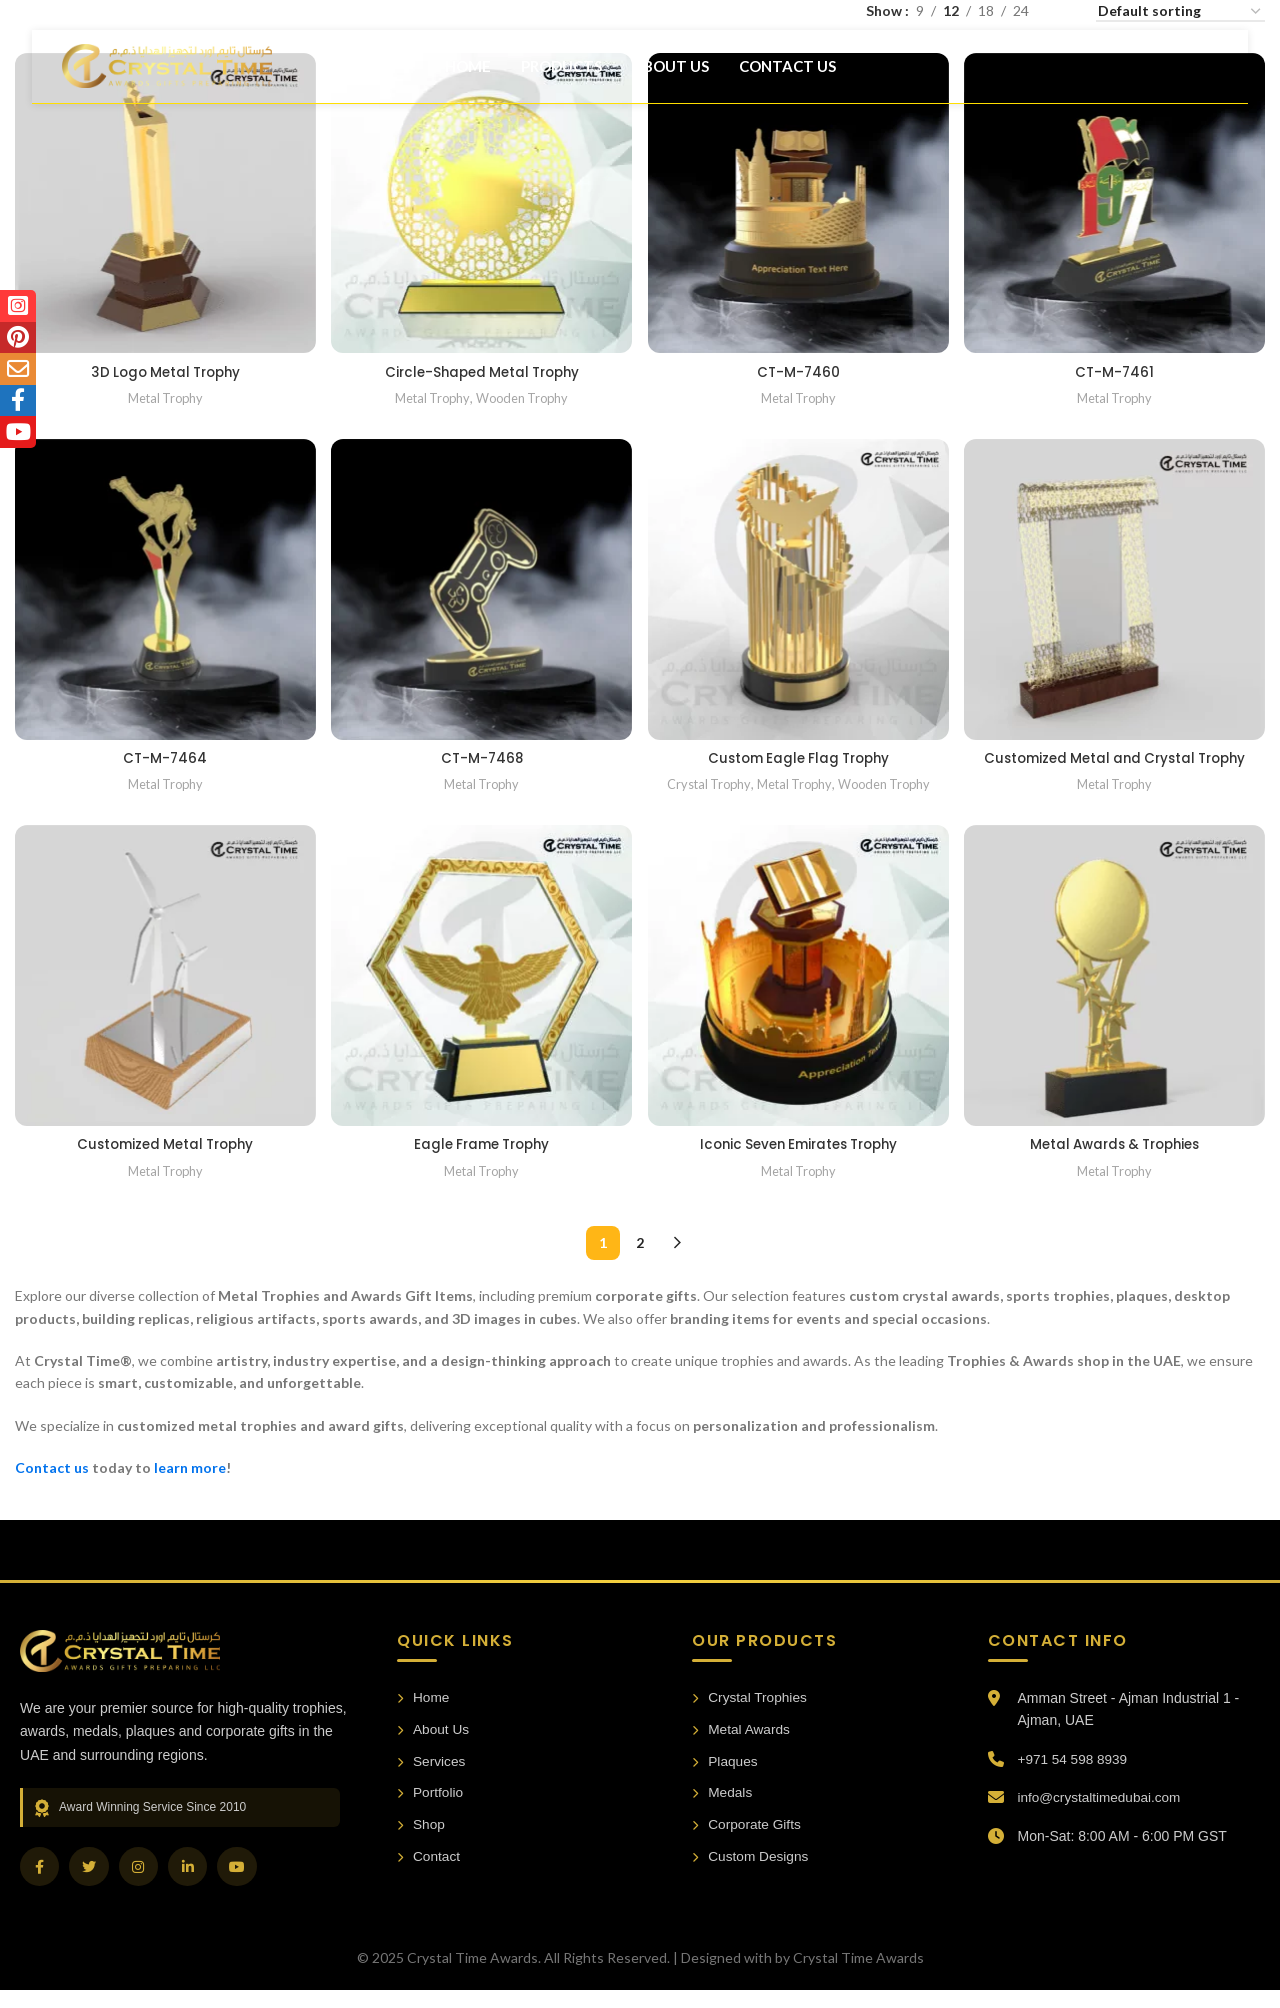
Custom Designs (751, 1877)
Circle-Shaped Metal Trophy (481, 368)
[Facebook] (40, 1885)
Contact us (52, 1485)
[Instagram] (140, 1885)
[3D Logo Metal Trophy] (164, 202)
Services (432, 1780)
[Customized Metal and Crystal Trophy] (1117, 589)
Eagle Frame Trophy (481, 1162)
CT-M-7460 (798, 368)
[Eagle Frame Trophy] (482, 996)
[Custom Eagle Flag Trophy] (799, 589)
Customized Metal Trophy (164, 1162)
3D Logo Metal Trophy (164, 368)
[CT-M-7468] (482, 589)
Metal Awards (742, 1748)
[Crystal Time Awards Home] (120, 1668)
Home (423, 1716)
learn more (190, 1485)
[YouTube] (240, 1885)
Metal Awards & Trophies (1116, 1162)
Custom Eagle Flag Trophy (798, 755)
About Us (434, 1748)
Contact (429, 1877)
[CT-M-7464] (164, 589)
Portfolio (430, 1813)
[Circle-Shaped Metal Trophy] (482, 202)
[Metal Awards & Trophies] (1117, 996)
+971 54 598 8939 (1074, 1776)
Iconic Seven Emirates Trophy (799, 1162)
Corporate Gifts (747, 1845)
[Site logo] (167, 73)
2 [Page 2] (640, 1260)
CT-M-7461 (1116, 368)
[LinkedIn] (190, 1885)
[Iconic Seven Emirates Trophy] (799, 996)
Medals (722, 1813)
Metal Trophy (164, 394)
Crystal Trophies (750, 1716)
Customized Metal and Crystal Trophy (1116, 765)
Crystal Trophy (704, 782)
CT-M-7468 (481, 755)
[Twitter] (90, 1885)
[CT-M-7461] (1117, 202)
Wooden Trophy (524, 394)
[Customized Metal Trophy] (164, 996)
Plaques (725, 1780)
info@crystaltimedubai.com (1102, 1815)
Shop (421, 1845)
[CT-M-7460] (799, 202)
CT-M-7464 (164, 755)
